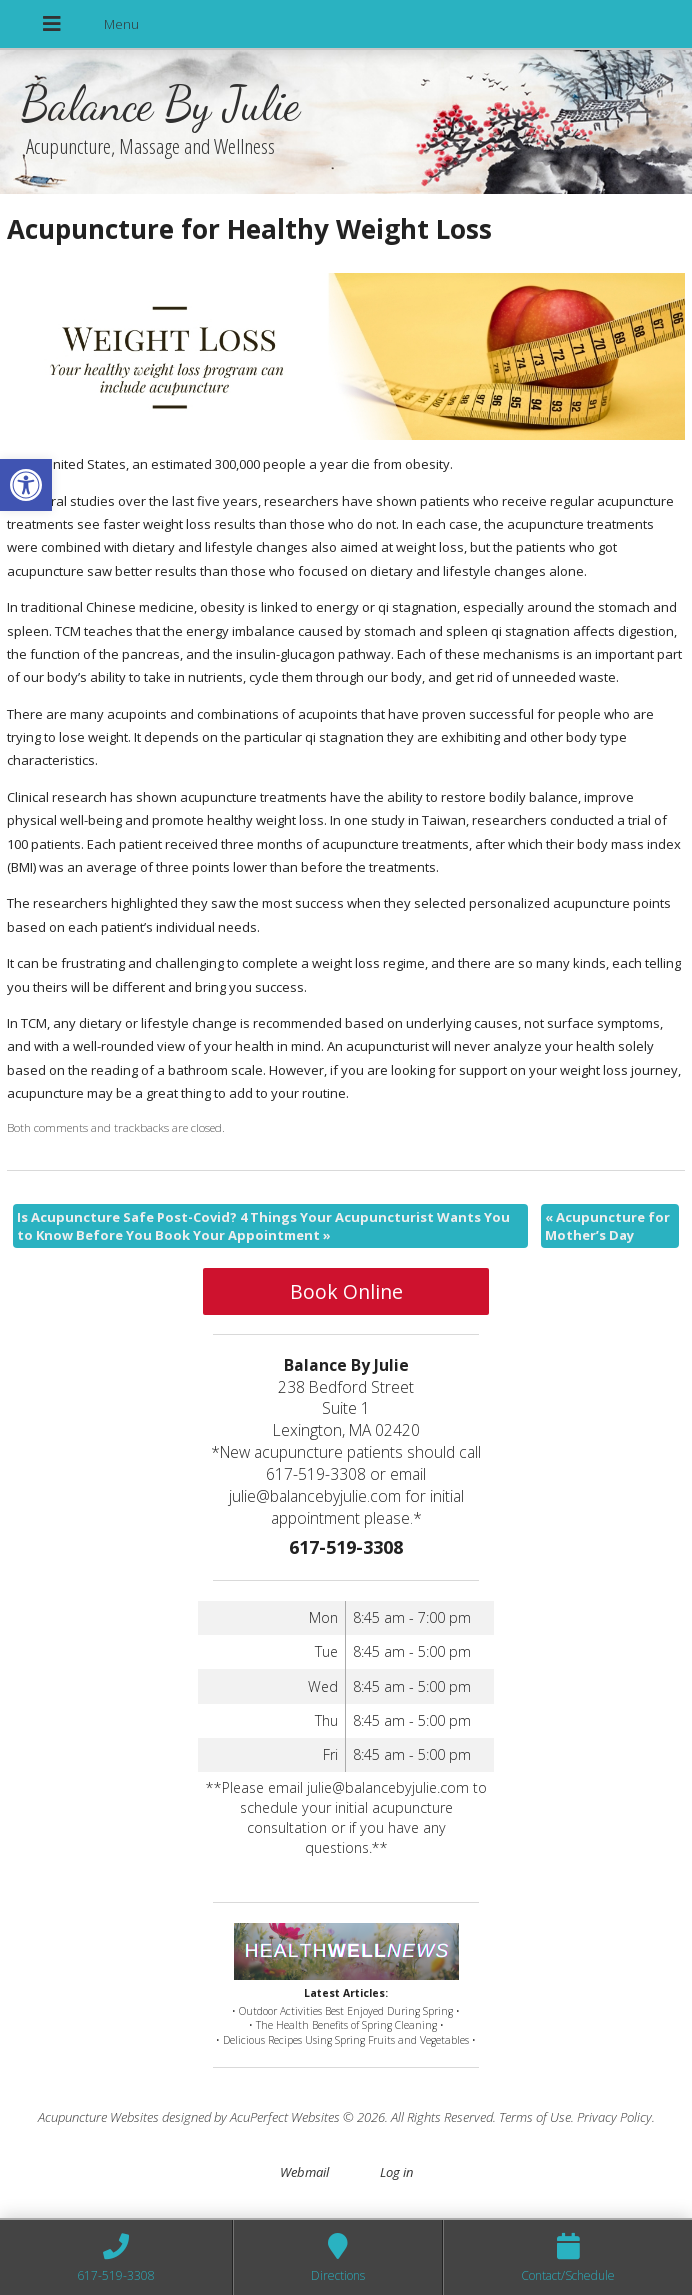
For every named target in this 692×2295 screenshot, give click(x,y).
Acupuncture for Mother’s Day (607, 1226)
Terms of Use (535, 2117)
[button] (26, 485)
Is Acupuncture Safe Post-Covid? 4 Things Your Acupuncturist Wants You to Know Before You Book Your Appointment (263, 1226)
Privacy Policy (614, 2117)
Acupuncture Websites (98, 2117)
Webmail (304, 2172)
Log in (396, 2172)
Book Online (346, 1291)
